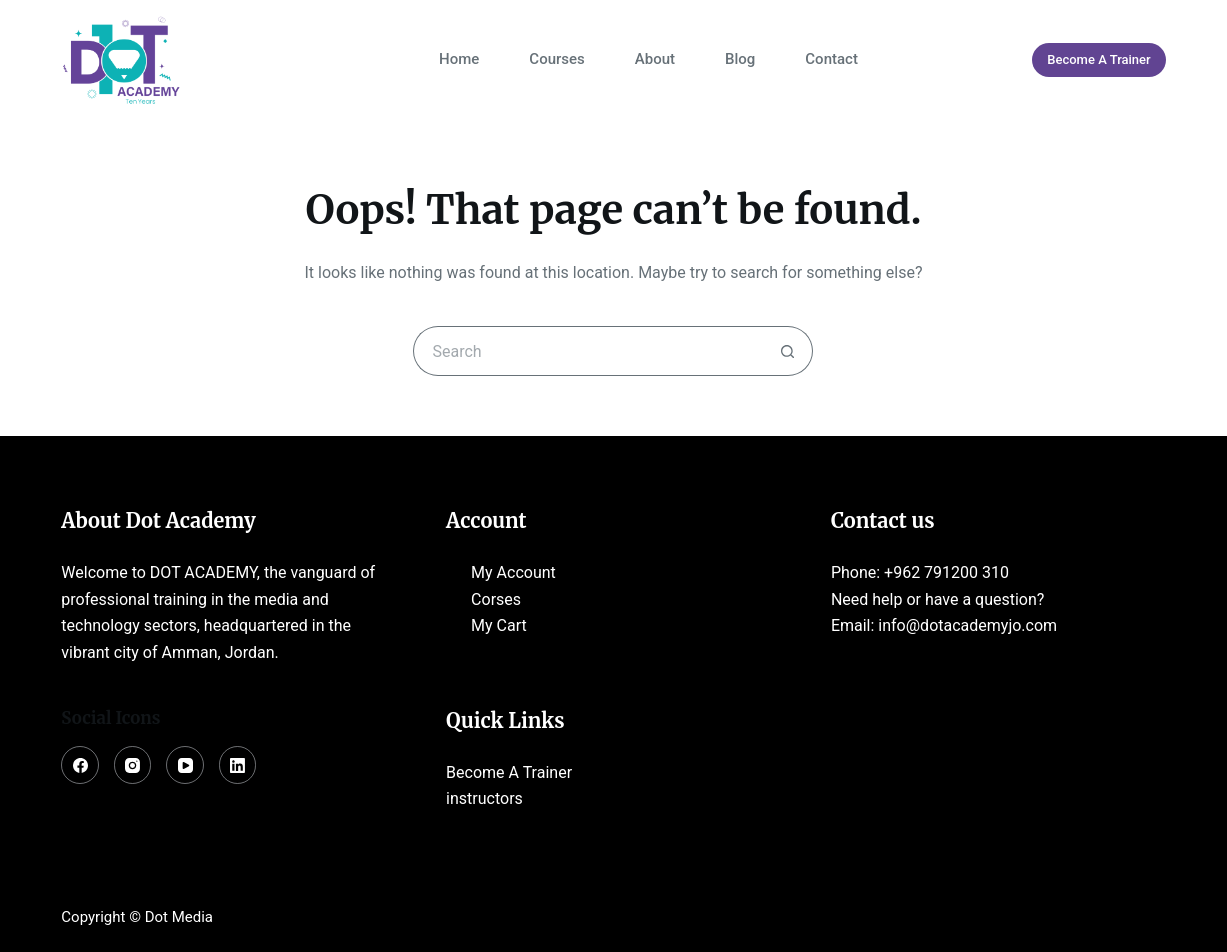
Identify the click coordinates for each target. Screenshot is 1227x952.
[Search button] (788, 351)
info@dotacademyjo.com (967, 625)
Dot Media (179, 917)
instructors (484, 798)
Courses (556, 59)
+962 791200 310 (946, 572)
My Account (513, 572)
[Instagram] (133, 765)
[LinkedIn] (238, 765)
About (655, 59)
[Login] (993, 60)
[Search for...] (588, 351)
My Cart (499, 625)
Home (459, 59)
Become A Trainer (1098, 59)
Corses (496, 599)
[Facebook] (80, 765)
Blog (740, 59)
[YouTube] (185, 765)
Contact (831, 59)
